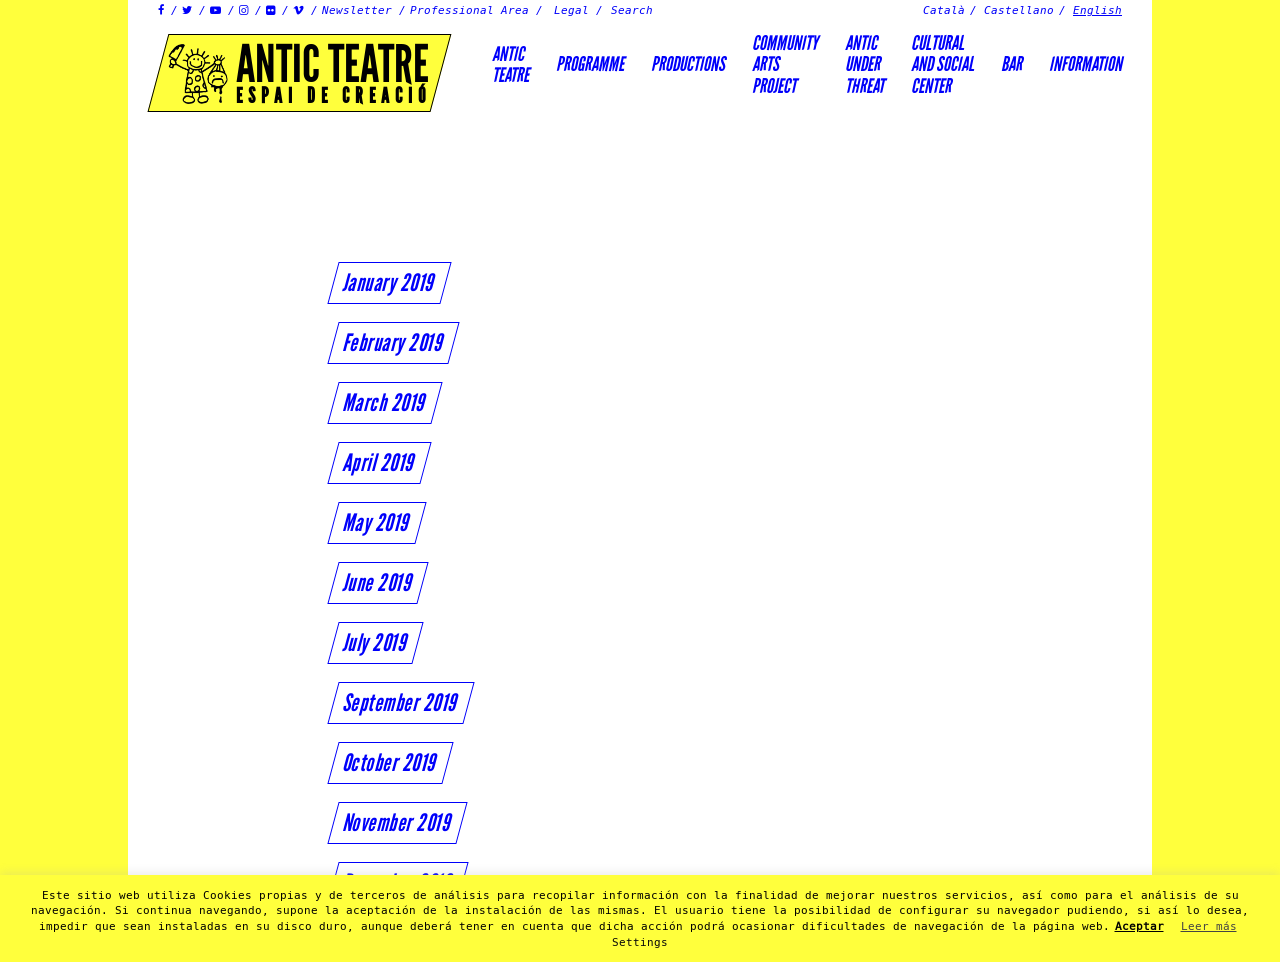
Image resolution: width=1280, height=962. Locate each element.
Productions (688, 64)
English (1097, 10)
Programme (590, 64)
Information (1085, 64)
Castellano (1019, 10)
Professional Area (469, 10)
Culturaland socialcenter (942, 64)
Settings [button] (640, 942)
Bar (1011, 64)
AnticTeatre (510, 64)
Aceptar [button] (1139, 926)
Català (944, 10)
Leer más (1209, 926)
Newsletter (357, 10)
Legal (571, 10)
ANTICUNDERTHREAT (864, 64)
